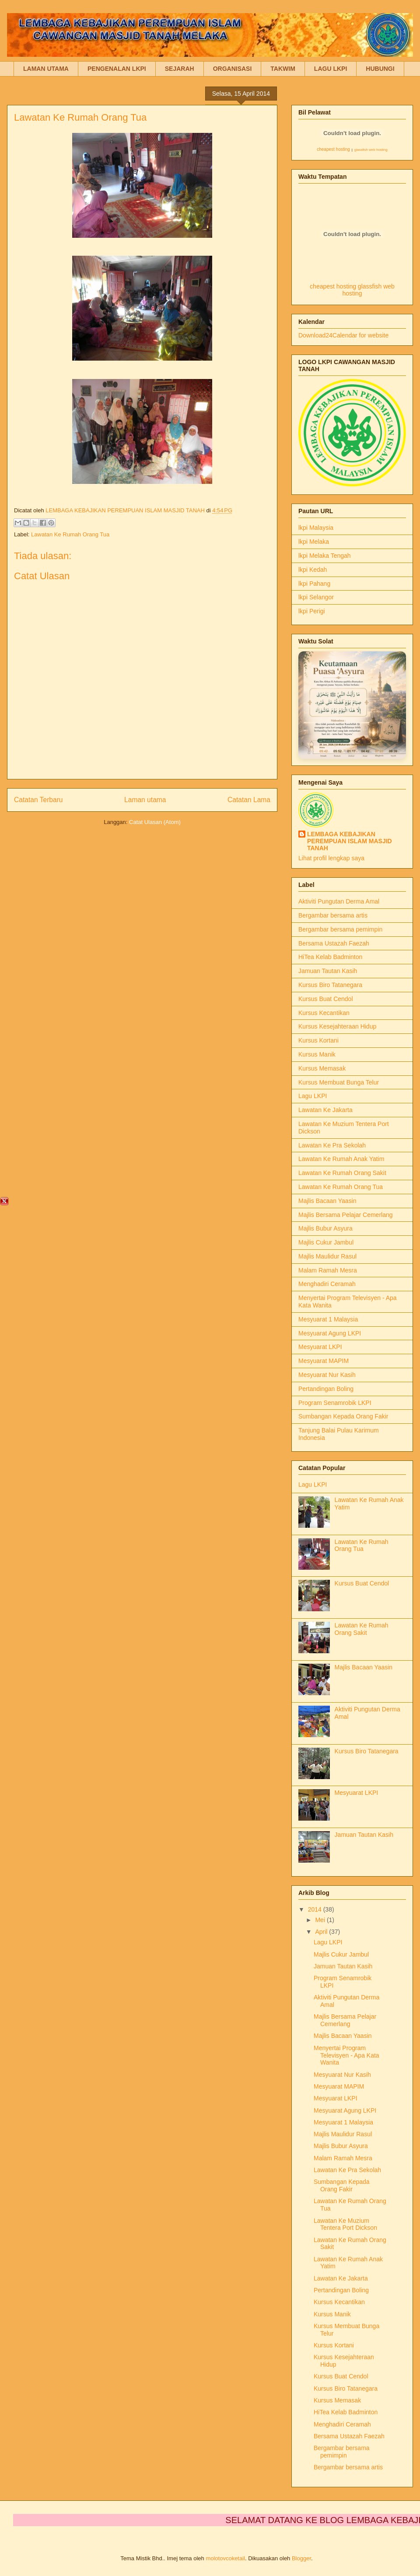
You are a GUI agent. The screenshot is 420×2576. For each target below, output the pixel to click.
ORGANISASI (232, 68)
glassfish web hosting (371, 150)
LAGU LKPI (330, 68)
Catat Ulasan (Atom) (155, 822)
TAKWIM (282, 68)
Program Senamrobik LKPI (334, 1402)
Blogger (301, 2558)
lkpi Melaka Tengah (324, 555)
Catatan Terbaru (38, 799)
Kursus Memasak (322, 1068)
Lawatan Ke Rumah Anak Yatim (341, 1158)
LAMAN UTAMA (46, 68)
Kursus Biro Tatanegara (330, 984)
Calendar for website (360, 335)
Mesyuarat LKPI (320, 1346)
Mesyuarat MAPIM (323, 1360)
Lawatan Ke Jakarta (325, 1109)
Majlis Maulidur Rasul (327, 1256)
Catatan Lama (249, 799)
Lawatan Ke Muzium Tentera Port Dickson (345, 2224)
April (322, 1931)
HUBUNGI (380, 68)
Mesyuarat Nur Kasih (327, 1374)
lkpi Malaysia (315, 527)
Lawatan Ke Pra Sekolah (332, 1145)
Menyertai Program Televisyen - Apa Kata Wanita (346, 2055)
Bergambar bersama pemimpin (340, 929)
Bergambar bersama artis (333, 915)
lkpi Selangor (316, 597)
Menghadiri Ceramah (327, 1283)
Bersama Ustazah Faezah (333, 943)
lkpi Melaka (313, 541)
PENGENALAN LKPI (117, 68)
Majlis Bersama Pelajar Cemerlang (345, 1214)
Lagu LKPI (312, 1095)
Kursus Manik (317, 1054)
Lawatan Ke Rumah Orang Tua (70, 534)
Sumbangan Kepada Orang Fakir (343, 1416)
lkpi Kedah (312, 569)
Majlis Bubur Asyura (325, 1228)
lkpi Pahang (314, 583)
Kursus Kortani (318, 1040)
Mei (320, 1919)
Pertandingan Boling (326, 1388)
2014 (315, 1909)
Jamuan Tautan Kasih (327, 970)
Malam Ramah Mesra (327, 1270)
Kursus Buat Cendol (325, 998)
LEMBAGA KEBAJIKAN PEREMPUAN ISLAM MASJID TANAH (349, 841)
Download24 (315, 335)
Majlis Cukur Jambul (326, 1242)
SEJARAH (179, 68)
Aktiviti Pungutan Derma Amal (338, 901)
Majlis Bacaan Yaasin (327, 1200)
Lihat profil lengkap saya (331, 858)
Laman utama (145, 799)
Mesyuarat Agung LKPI (329, 1333)
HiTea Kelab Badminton (330, 956)
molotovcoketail (225, 2558)
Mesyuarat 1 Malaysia (328, 1319)
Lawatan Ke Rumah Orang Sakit (342, 1172)
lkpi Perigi (311, 611)
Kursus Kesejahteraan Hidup (337, 1026)
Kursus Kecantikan (324, 1012)
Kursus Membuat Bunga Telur (338, 1082)
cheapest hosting (333, 149)
